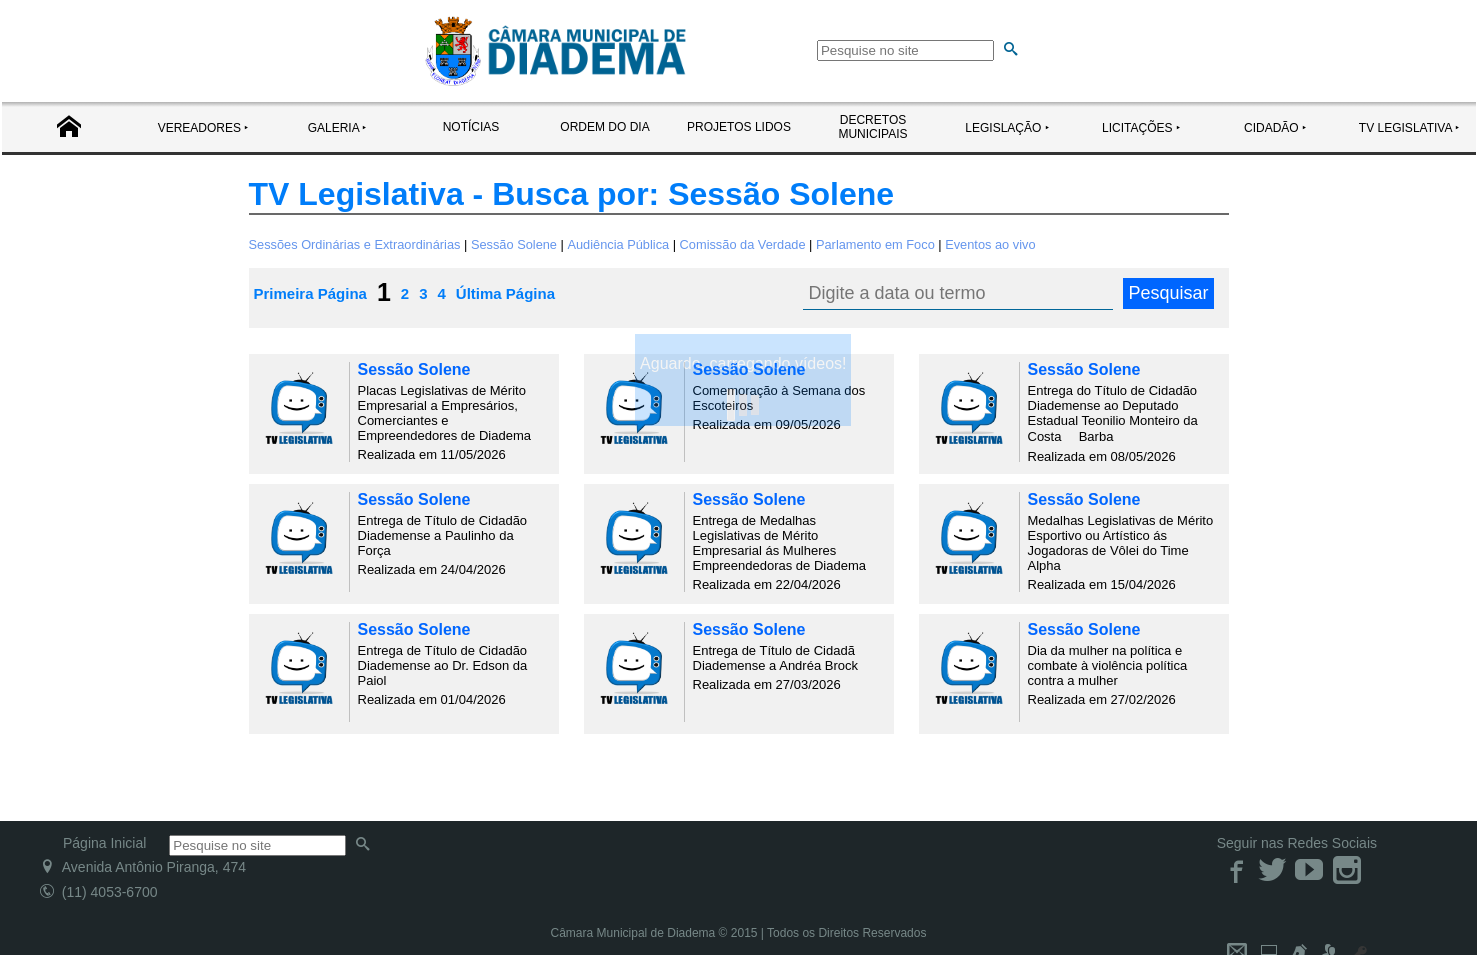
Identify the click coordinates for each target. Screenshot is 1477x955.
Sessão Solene (514, 244)
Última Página (505, 293)
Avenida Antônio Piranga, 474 (143, 867)
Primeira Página (310, 293)
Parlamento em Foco (875, 244)
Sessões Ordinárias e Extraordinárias (355, 244)
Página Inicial (104, 843)
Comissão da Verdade (743, 244)
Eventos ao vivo (990, 244)
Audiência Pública (618, 244)
